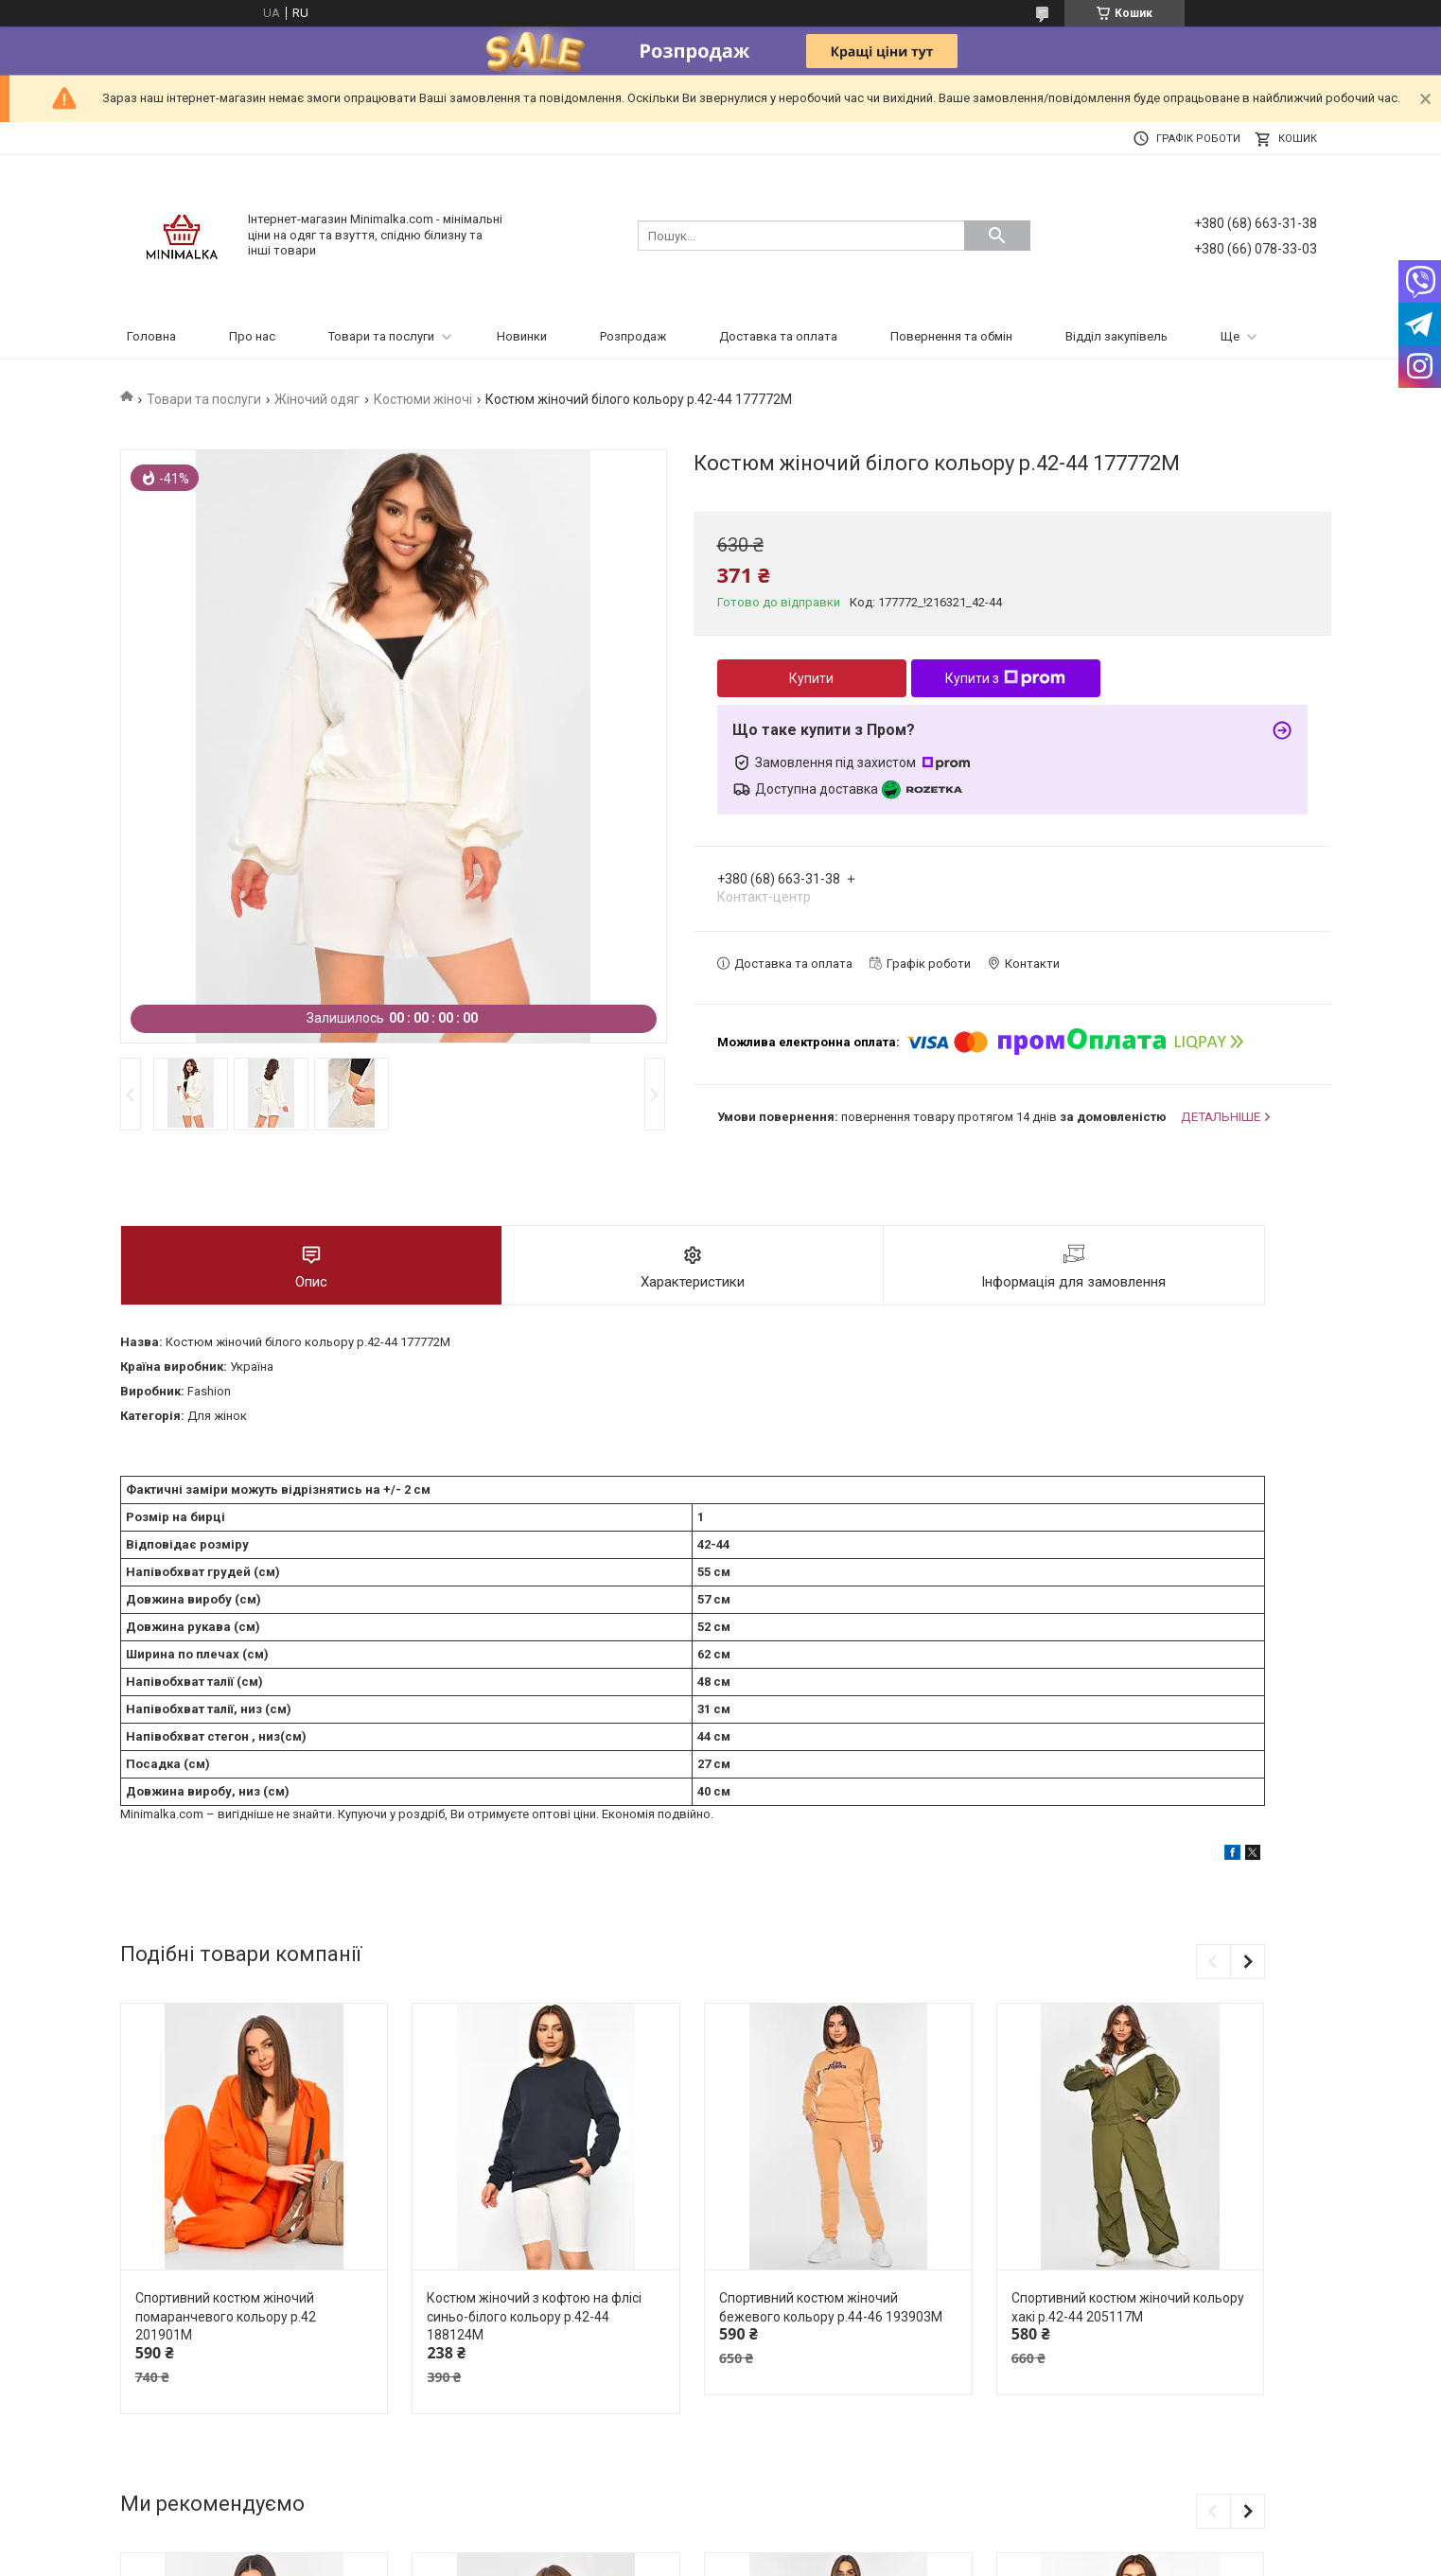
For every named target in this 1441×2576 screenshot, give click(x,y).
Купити (811, 678)
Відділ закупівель (1116, 336)
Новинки (522, 336)
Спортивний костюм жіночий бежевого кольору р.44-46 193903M (830, 2307)
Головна (151, 336)
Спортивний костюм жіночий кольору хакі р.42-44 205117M (1127, 2307)
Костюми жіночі (423, 399)
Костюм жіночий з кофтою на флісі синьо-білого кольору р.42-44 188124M (534, 2316)
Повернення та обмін (951, 336)
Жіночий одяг (317, 399)
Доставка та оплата (778, 336)
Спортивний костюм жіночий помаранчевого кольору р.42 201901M (225, 2316)
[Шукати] (997, 235)
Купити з (1005, 678)
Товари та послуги (381, 336)
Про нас (252, 336)
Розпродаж (633, 336)
